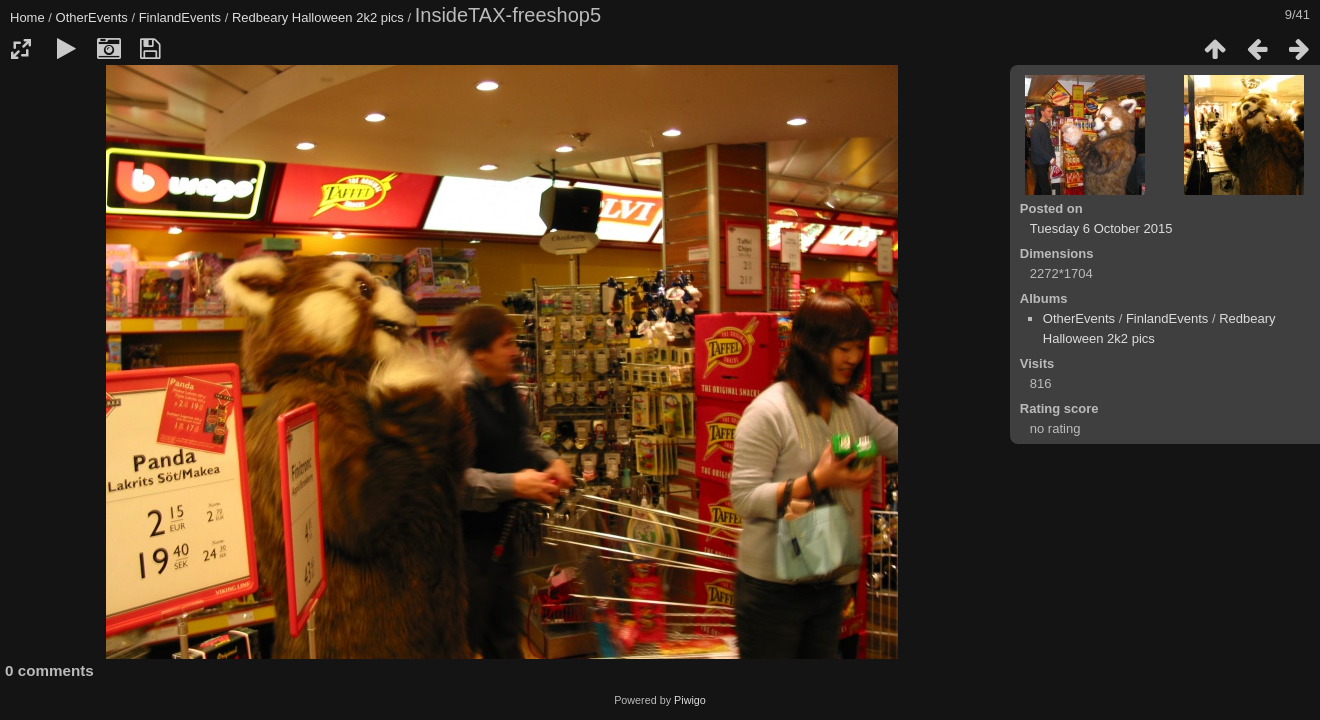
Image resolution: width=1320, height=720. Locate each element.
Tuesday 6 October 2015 (1101, 228)
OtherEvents (92, 17)
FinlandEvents (180, 17)
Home (27, 17)
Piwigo (690, 700)
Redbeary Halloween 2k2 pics (318, 17)
